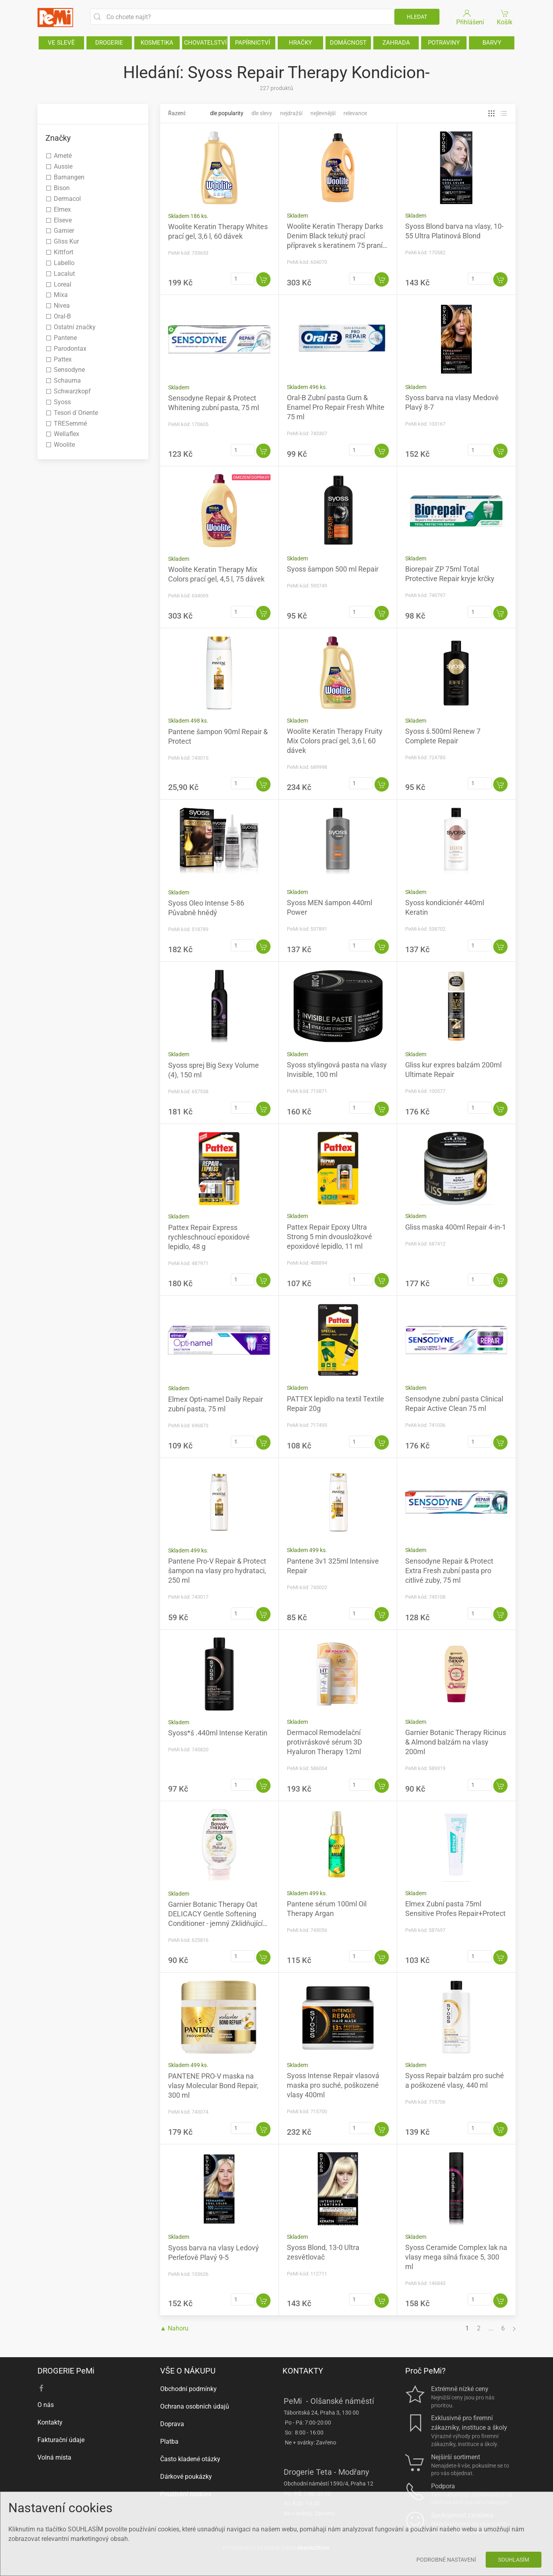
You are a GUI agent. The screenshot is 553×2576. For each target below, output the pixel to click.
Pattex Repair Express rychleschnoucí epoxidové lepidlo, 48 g (209, 1237)
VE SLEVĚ (61, 42)
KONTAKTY (302, 2371)
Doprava (172, 2424)
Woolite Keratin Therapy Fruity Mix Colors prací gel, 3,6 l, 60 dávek (334, 741)
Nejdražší (291, 113)
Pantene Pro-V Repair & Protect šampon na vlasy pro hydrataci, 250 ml (217, 1570)
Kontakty (50, 2422)
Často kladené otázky (190, 2459)
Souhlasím (513, 2559)
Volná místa (54, 2457)
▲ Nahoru (174, 2328)
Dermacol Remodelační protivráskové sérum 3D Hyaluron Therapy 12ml (324, 1742)
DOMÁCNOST (348, 42)
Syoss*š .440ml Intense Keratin (217, 1733)
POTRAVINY (444, 42)
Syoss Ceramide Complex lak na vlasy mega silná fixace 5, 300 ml (456, 2257)
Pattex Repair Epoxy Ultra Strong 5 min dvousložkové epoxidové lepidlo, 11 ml (329, 1236)
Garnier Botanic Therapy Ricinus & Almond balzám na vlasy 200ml (455, 1742)
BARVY (491, 42)
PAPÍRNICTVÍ (252, 42)
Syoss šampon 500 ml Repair (332, 569)
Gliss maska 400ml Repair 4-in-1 (455, 1227)
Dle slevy (261, 113)
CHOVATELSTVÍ (205, 42)
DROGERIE (109, 42)
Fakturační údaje (60, 2440)
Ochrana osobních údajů (194, 2406)
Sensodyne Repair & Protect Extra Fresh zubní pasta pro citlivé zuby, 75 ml (449, 1570)
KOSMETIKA (157, 42)
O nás (45, 2405)
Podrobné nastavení (446, 2559)
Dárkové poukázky (186, 2476)
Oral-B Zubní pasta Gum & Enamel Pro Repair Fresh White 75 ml (335, 407)
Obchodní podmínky (188, 2389)
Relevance (355, 113)
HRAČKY (300, 42)
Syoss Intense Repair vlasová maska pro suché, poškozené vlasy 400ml (333, 2085)
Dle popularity (226, 113)
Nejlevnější (322, 113)
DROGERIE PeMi (65, 2371)
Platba (169, 2441)
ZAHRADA (396, 42)
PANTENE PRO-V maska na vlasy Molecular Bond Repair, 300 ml (213, 2085)
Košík (505, 17)
